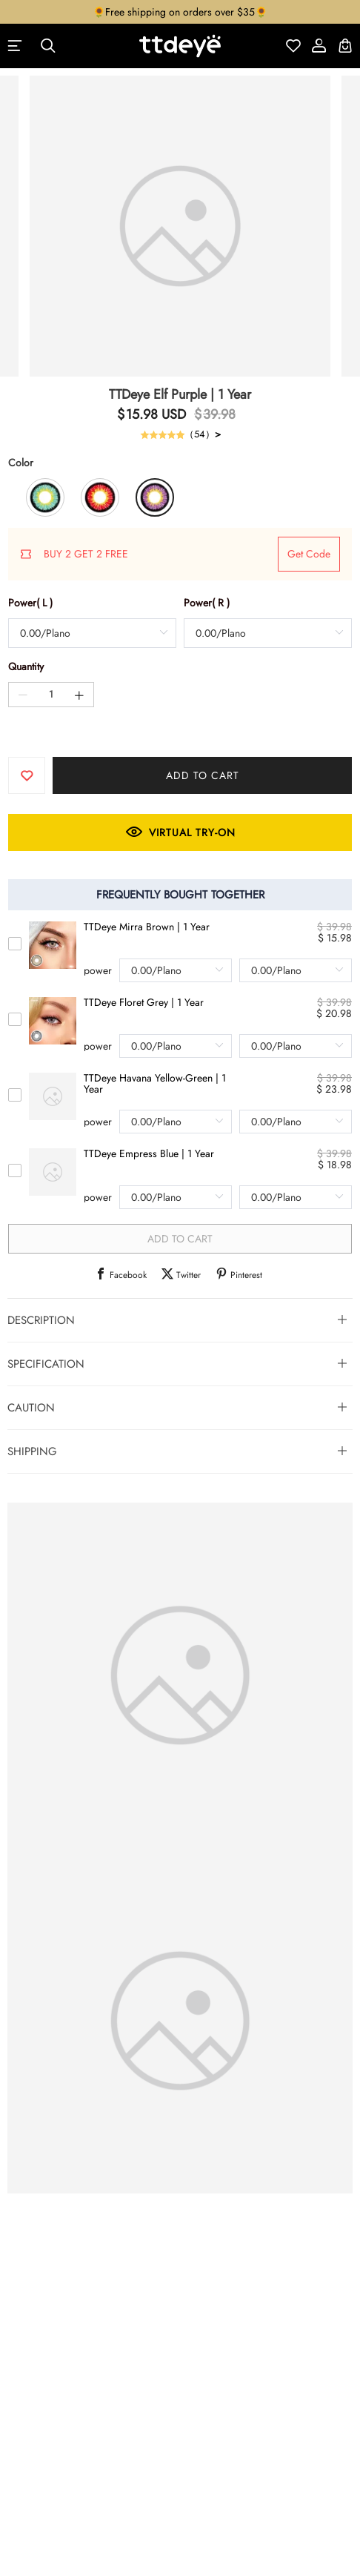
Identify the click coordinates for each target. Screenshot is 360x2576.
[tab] (180, 1320)
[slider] (162, 434)
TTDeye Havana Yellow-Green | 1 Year (155, 1084)
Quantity (26, 666)
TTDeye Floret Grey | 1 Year (144, 1002)
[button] (180, 1320)
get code (308, 553)
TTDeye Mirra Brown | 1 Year (147, 927)
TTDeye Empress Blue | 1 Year (149, 1153)
